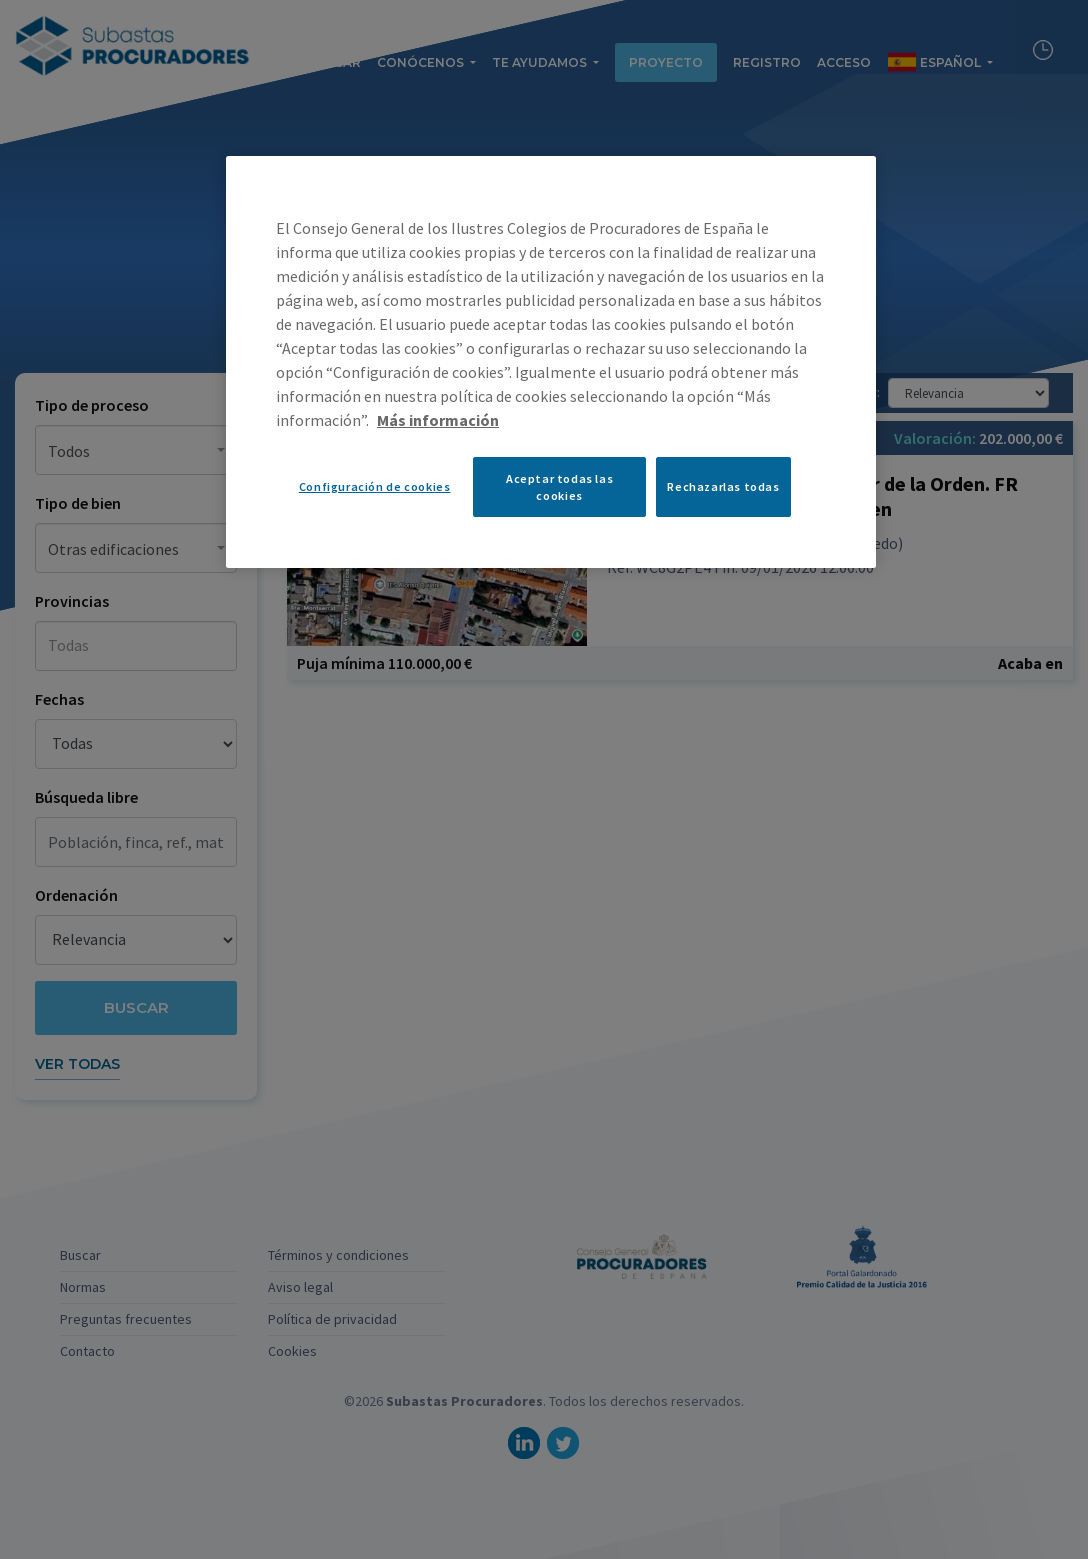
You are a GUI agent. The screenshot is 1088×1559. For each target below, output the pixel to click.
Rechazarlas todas (723, 486)
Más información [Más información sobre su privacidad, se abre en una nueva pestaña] (438, 420)
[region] (551, 362)
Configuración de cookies (375, 486)
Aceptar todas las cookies (559, 487)
